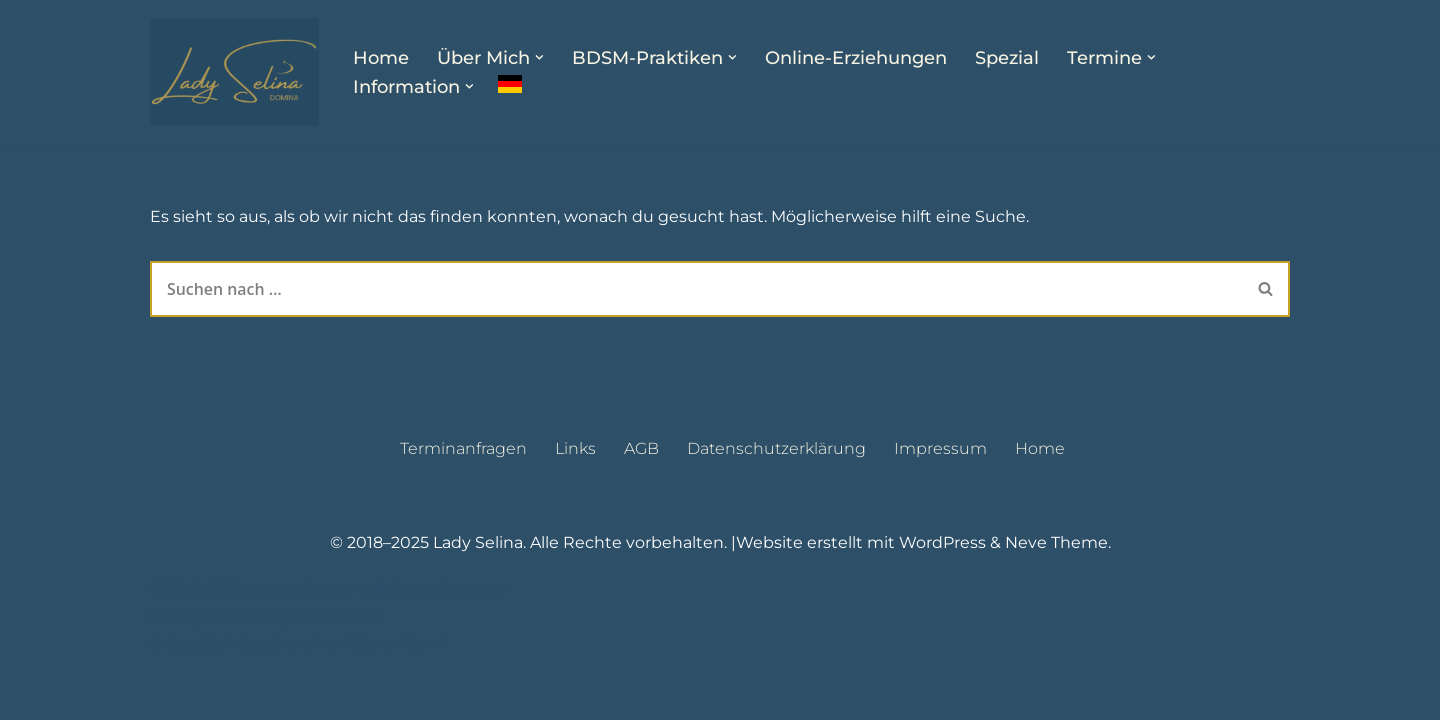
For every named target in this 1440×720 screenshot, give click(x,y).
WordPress (942, 593)
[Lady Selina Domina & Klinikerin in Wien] (234, 72)
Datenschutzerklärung (776, 498)
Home (381, 57)
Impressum (940, 498)
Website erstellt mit (817, 593)
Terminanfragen (463, 498)
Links (575, 498)
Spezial (1007, 57)
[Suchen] (696, 289)
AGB (641, 498)
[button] (539, 57)
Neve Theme (1056, 593)
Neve (169, 667)
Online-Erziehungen (856, 57)
